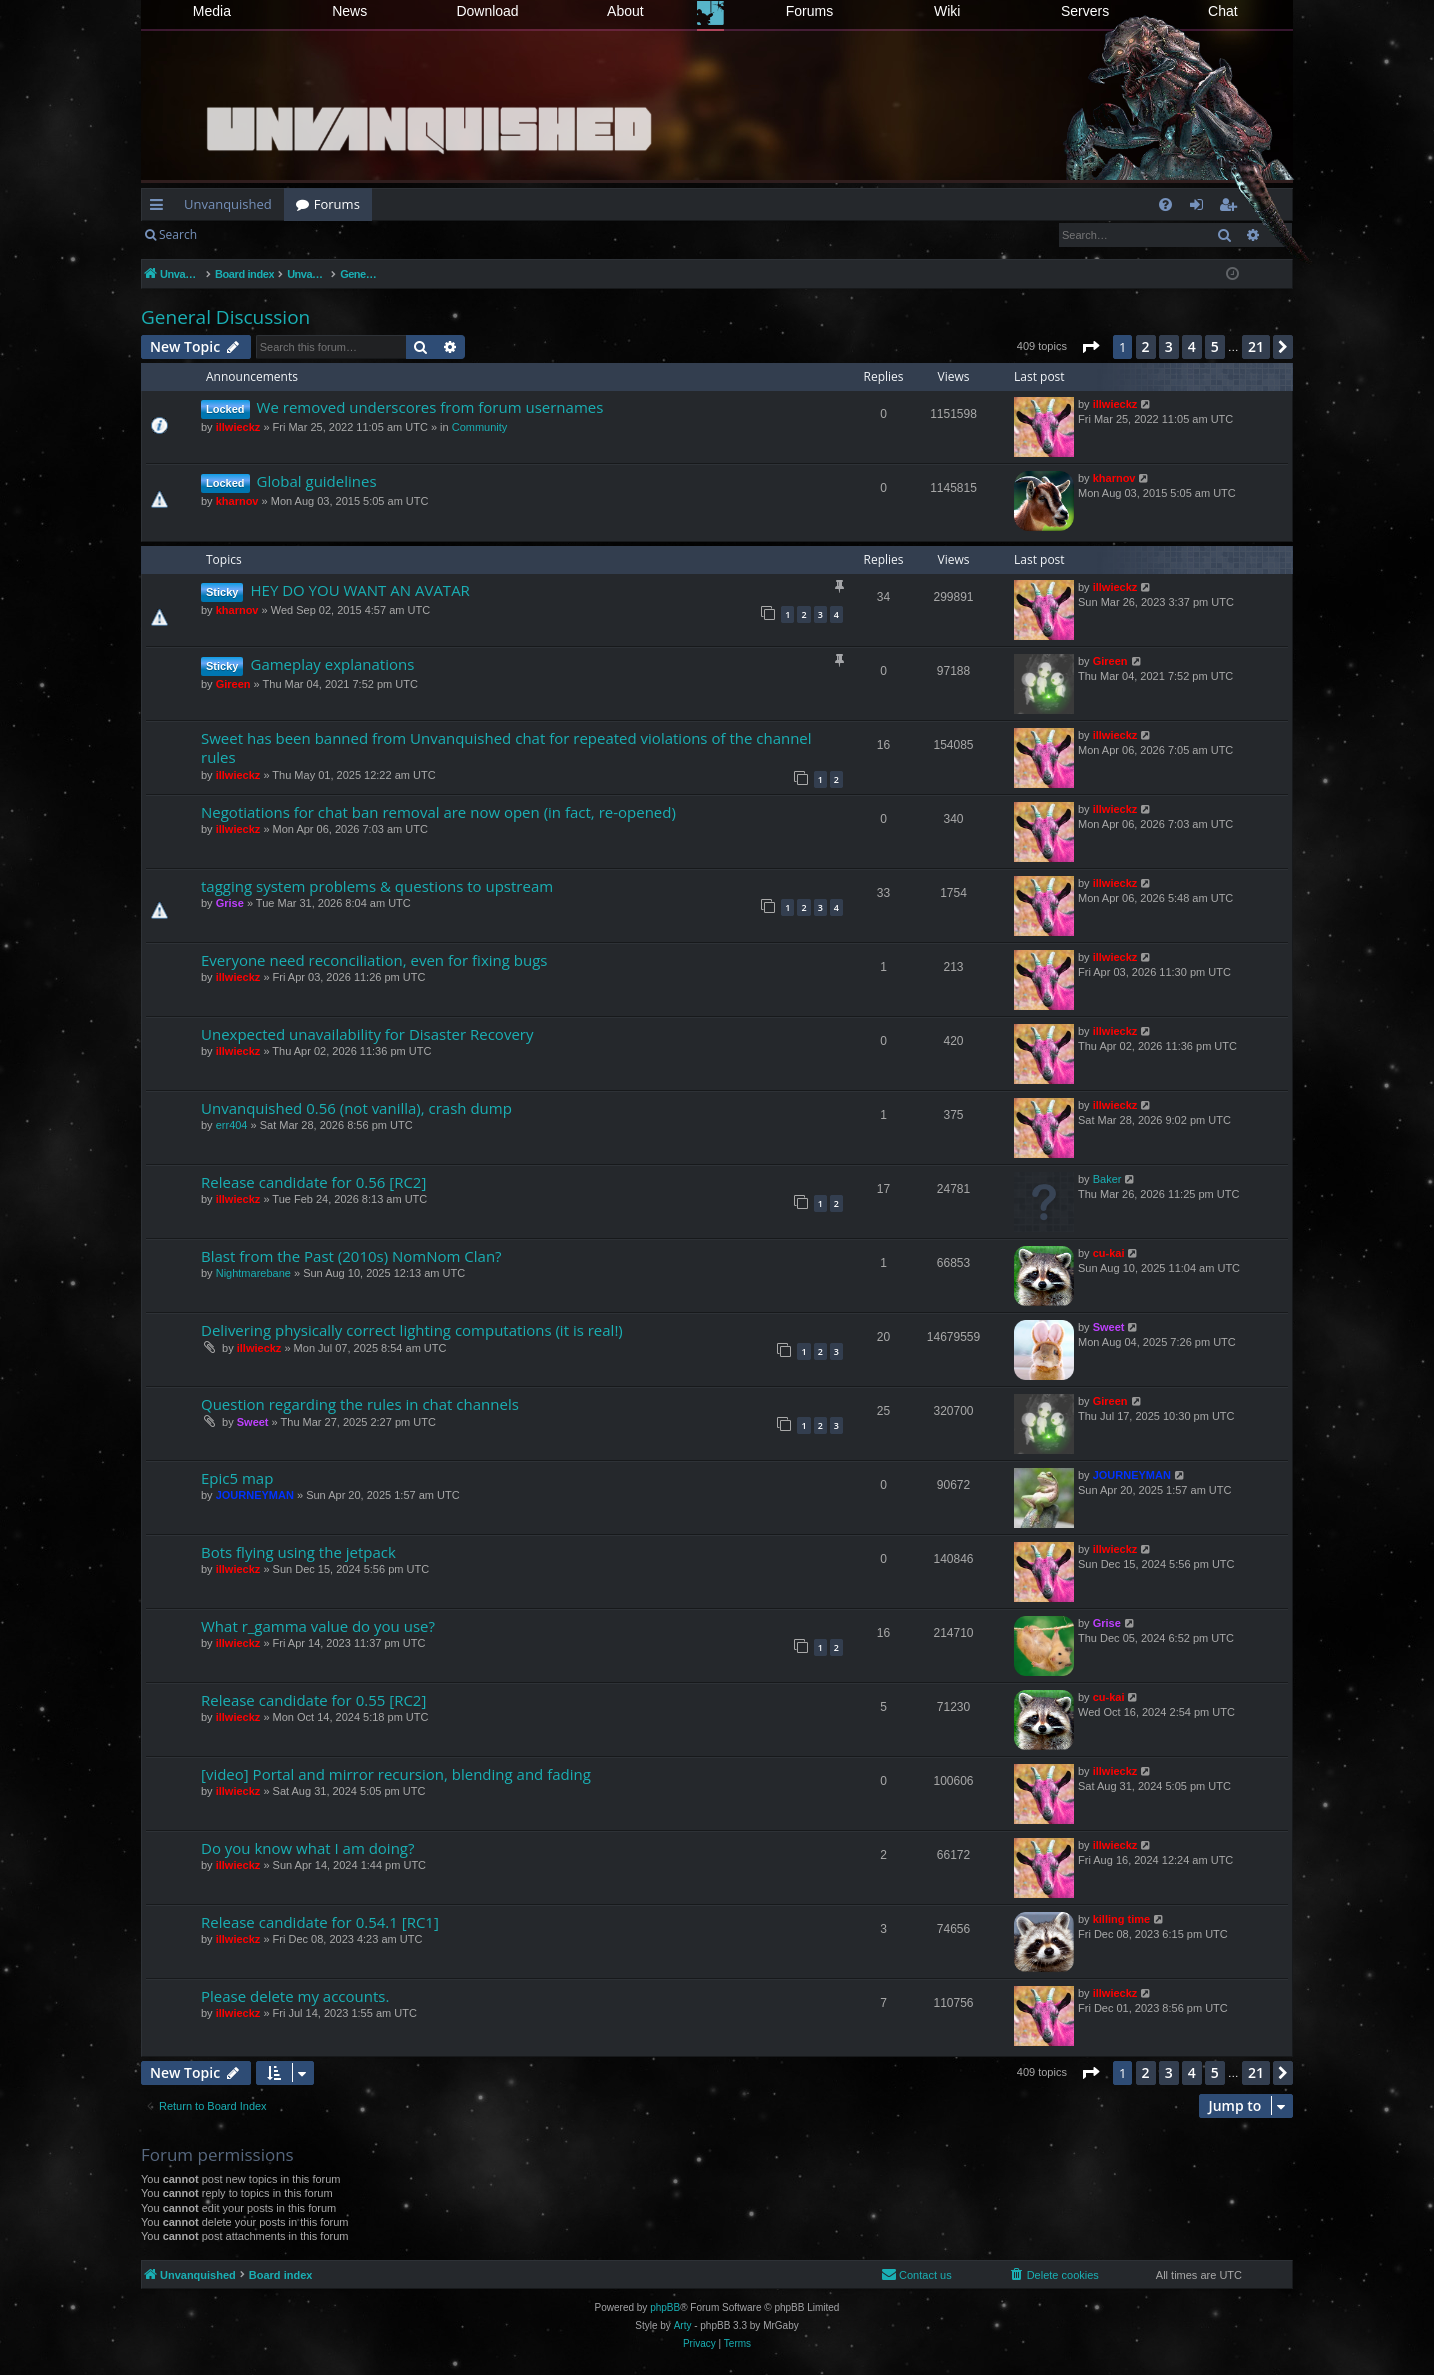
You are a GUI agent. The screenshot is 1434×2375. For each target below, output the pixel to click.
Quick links (160, 208)
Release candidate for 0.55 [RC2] (313, 1700)
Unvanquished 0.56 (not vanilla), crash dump (356, 1108)
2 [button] (1146, 346)
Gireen (233, 684)
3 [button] (1169, 346)
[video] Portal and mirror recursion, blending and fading (396, 1774)
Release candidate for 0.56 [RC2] (313, 1182)
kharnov (237, 501)
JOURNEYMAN (255, 1495)
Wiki (947, 11)
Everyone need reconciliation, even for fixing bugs (374, 960)
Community (480, 427)
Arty (683, 2325)
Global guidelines (317, 481)
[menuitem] (1165, 204)
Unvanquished (228, 204)
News (349, 11)
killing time (1121, 1919)
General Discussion (225, 317)
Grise (230, 903)
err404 (232, 1125)
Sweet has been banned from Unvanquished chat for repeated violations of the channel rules (506, 747)
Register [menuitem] (1232, 208)
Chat (1223, 11)
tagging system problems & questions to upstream (377, 886)
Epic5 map (237, 1478)
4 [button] (1192, 346)
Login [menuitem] (1200, 208)
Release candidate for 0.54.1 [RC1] (320, 1922)
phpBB (665, 2307)
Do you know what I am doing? (307, 1848)
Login (241, 234)
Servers (1085, 11)
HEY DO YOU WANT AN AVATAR (359, 590)
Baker (1107, 1179)
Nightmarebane (253, 1273)
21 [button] (1256, 346)
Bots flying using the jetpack (298, 1552)
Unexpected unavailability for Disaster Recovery (367, 1034)
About (625, 11)
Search (178, 234)
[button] (1090, 347)
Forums (809, 11)
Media (212, 11)
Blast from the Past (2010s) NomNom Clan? (351, 1256)
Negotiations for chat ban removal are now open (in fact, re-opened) (438, 812)
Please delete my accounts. (295, 1996)
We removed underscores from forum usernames (430, 407)
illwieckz (238, 427)
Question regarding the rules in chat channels (360, 1404)
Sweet (1109, 1327)
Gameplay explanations (332, 664)
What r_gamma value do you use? (318, 1626)
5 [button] (1215, 346)
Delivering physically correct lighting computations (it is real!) (412, 1330)
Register (307, 234)
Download (487, 11)
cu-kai (1109, 1253)
